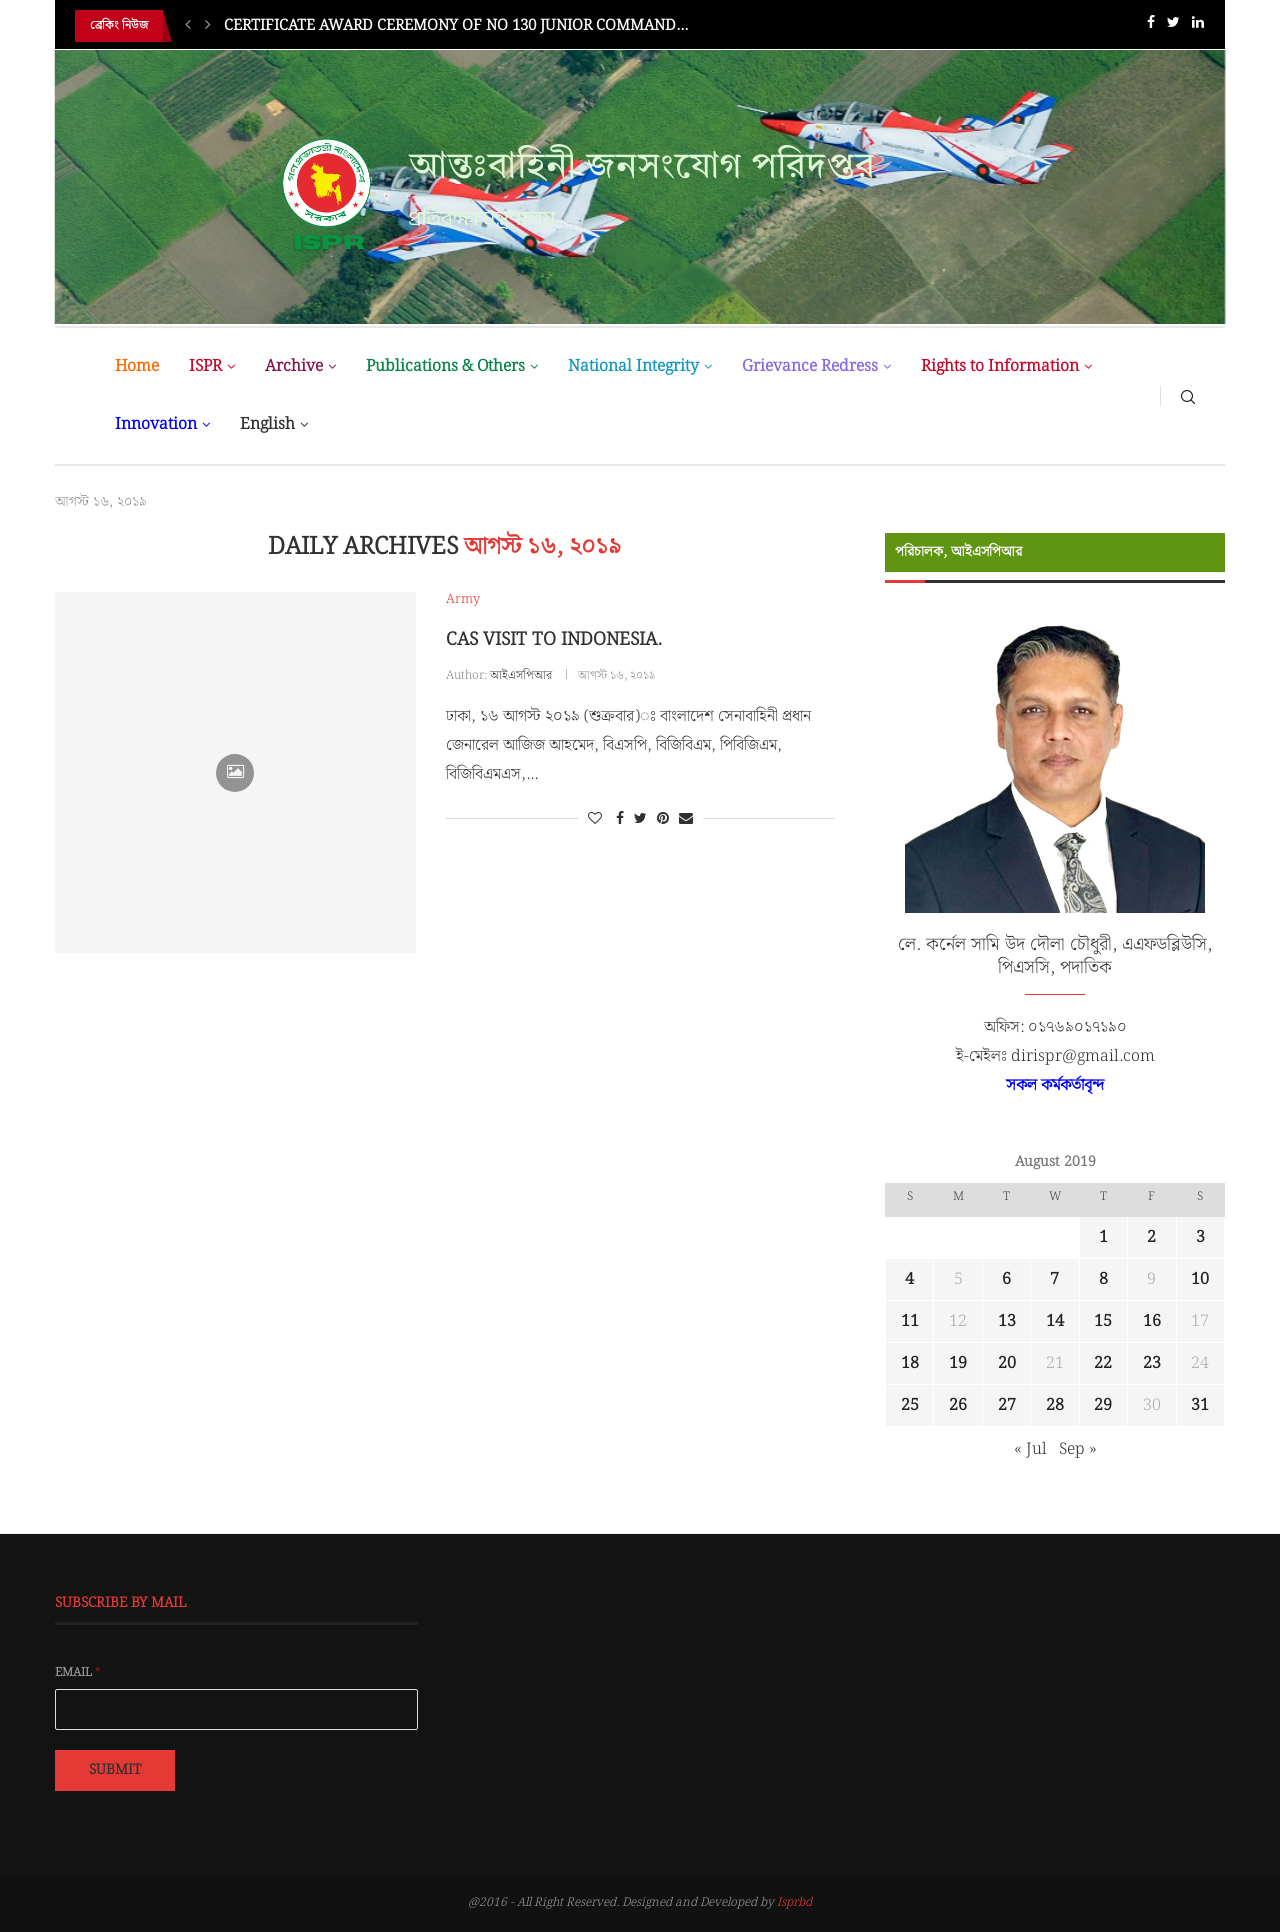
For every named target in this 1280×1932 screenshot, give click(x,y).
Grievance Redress (810, 366)
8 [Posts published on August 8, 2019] (1103, 1279)
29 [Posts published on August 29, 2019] (1103, 1405)
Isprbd (794, 1902)
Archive (294, 366)
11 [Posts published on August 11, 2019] (910, 1321)
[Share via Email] (686, 819)
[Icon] (235, 773)
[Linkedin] (1198, 26)
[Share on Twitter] (640, 819)
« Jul (1030, 1449)
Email (78, 1673)
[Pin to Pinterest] (663, 819)
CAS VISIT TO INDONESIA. (554, 639)
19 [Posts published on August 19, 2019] (958, 1363)
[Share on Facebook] (620, 819)
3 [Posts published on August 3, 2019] (1200, 1237)
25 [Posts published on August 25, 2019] (910, 1405)
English (267, 424)
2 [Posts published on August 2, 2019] (1151, 1237)
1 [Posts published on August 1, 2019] (1103, 1237)
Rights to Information (1000, 366)
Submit (115, 1770)
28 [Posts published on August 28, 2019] (1055, 1405)
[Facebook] (1151, 26)
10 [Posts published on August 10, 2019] (1200, 1279)
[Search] (1188, 396)
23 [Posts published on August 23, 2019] (1152, 1363)
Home (137, 366)
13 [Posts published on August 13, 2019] (1007, 1321)
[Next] (208, 26)
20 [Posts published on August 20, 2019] (1007, 1363)
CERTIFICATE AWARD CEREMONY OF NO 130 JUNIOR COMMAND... (456, 26)
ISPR (205, 366)
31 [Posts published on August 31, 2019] (1200, 1405)
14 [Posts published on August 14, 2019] (1055, 1321)
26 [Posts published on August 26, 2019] (958, 1405)
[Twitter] (1173, 26)
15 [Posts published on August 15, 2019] (1103, 1321)
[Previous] (188, 26)
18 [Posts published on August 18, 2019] (910, 1363)
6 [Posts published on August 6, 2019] (1006, 1279)
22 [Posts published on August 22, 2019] (1103, 1363)
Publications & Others (445, 366)
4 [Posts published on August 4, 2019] (909, 1279)
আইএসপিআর (521, 675)
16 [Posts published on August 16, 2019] (1152, 1321)
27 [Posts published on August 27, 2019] (1007, 1405)
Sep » (1078, 1449)
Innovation (156, 424)
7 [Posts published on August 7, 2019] (1054, 1279)
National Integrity (633, 366)
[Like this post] (595, 819)
